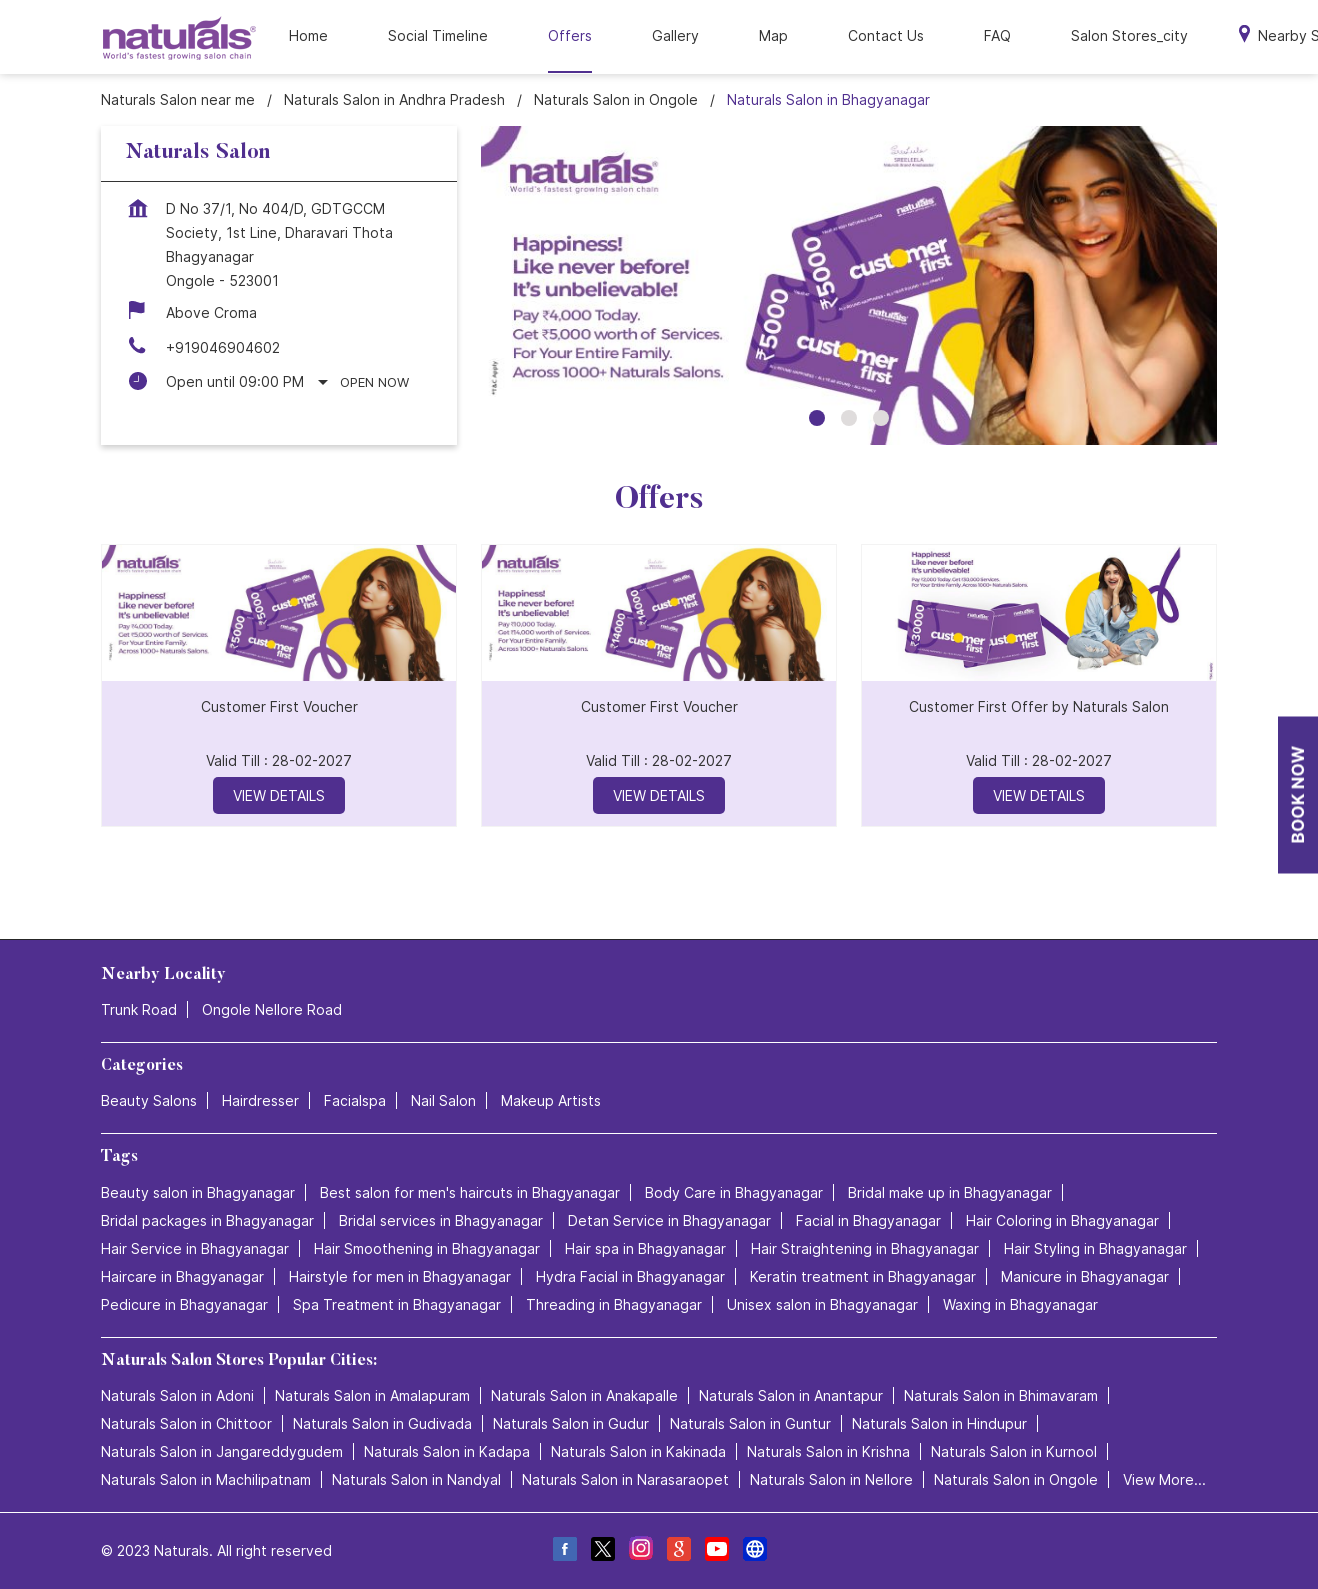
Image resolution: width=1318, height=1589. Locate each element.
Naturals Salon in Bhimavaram (1001, 1395)
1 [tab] (817, 418)
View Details (279, 795)
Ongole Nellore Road (272, 1009)
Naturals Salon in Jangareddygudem (222, 1451)
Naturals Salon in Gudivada (382, 1423)
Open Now (374, 382)
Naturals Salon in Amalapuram (372, 1395)
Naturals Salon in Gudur (571, 1423)
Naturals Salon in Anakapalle (584, 1395)
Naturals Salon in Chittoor (186, 1423)
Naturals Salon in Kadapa (447, 1451)
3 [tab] (881, 418)
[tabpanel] (849, 286)
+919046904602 (223, 347)
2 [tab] (849, 418)
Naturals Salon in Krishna (828, 1451)
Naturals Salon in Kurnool (1014, 1451)
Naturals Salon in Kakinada (638, 1451)
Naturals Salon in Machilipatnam (206, 1479)
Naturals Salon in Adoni (177, 1395)
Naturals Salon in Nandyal (416, 1479)
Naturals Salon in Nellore (831, 1479)
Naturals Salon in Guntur (750, 1423)
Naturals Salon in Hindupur (939, 1423)
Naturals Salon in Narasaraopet (625, 1479)
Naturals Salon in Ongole (1016, 1479)
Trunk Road (139, 1009)
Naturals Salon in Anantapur (791, 1395)
